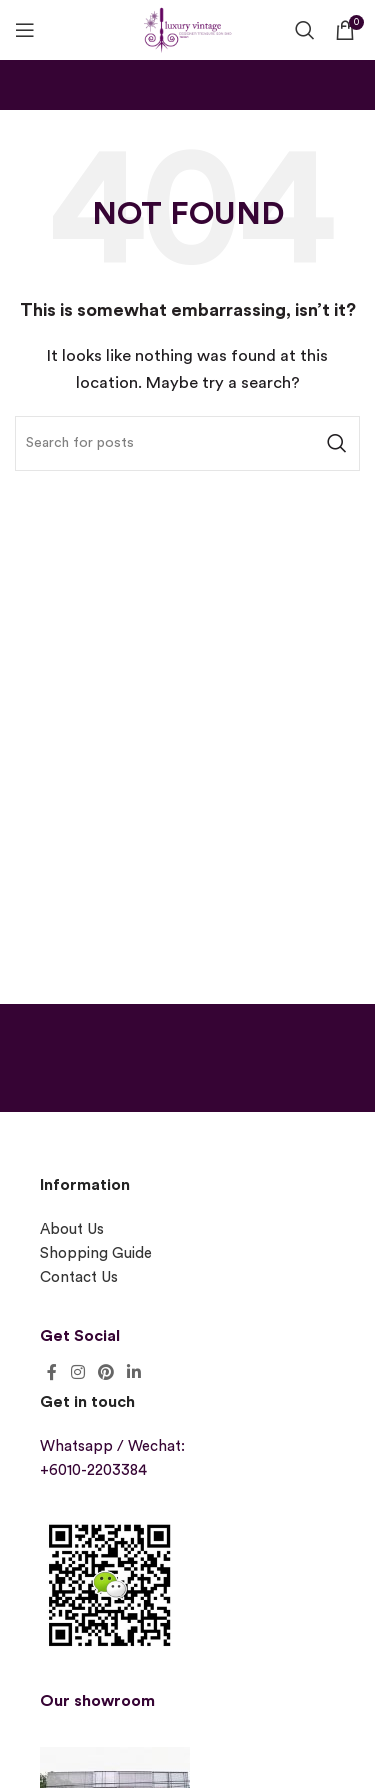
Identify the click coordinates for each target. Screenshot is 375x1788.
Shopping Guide (96, 1253)
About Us (72, 1229)
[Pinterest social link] (105, 1372)
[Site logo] (187, 27)
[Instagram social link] (77, 1372)
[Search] (305, 30)
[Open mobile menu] (25, 30)
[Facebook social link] (52, 1372)
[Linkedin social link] (134, 1372)
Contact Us (79, 1277)
